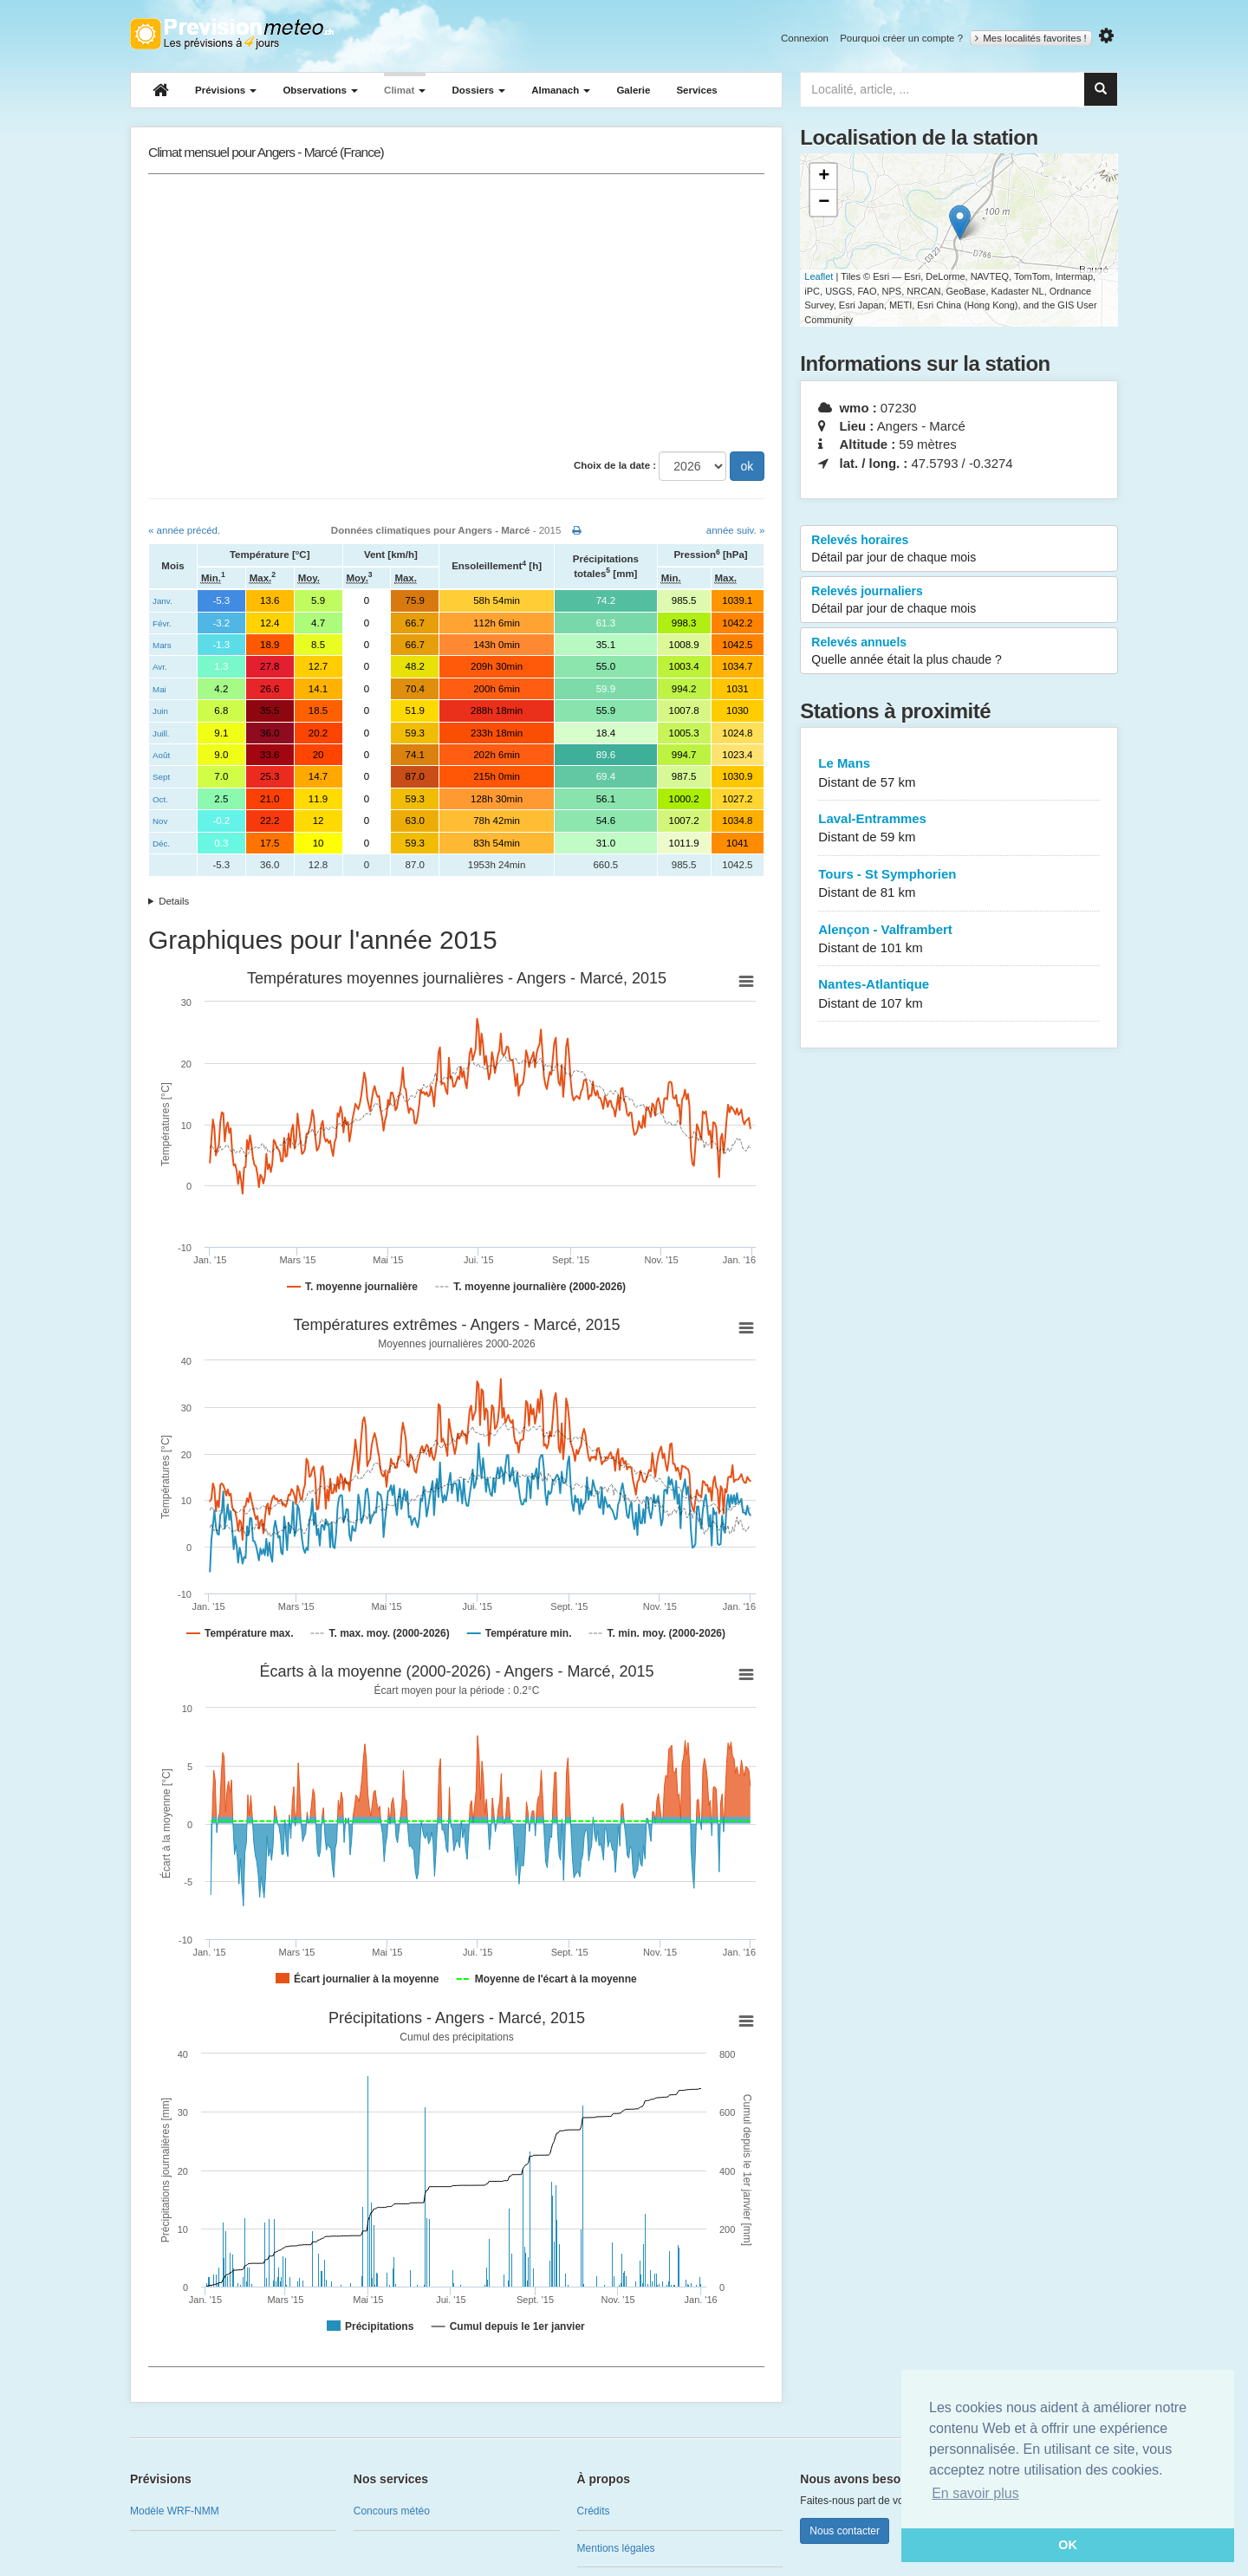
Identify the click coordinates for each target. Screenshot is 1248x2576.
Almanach (560, 90)
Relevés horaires (959, 549)
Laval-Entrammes (959, 829)
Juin (160, 711)
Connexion (805, 38)
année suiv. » (735, 530)
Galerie (633, 90)
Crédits (593, 2511)
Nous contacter (844, 2531)
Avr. (160, 667)
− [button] (823, 203)
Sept (161, 777)
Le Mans (959, 773)
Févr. (162, 623)
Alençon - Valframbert (959, 939)
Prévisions (226, 90)
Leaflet (818, 276)
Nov (160, 821)
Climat (405, 90)
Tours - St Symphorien (959, 884)
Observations (320, 90)
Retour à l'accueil (232, 34)
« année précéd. (184, 530)
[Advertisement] (456, 312)
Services (696, 90)
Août (161, 755)
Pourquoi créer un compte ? (901, 38)
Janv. (162, 601)
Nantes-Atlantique (959, 994)
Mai (159, 689)
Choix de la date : (615, 465)
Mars (162, 645)
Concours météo (392, 2511)
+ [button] (823, 177)
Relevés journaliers (959, 600)
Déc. (161, 843)
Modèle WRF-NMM (174, 2511)
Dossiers (478, 90)
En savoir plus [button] (975, 2493)
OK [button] (1067, 2545)
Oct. (160, 799)
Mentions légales (616, 2548)
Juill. (161, 733)
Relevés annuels (959, 651)
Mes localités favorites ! (1031, 38)
